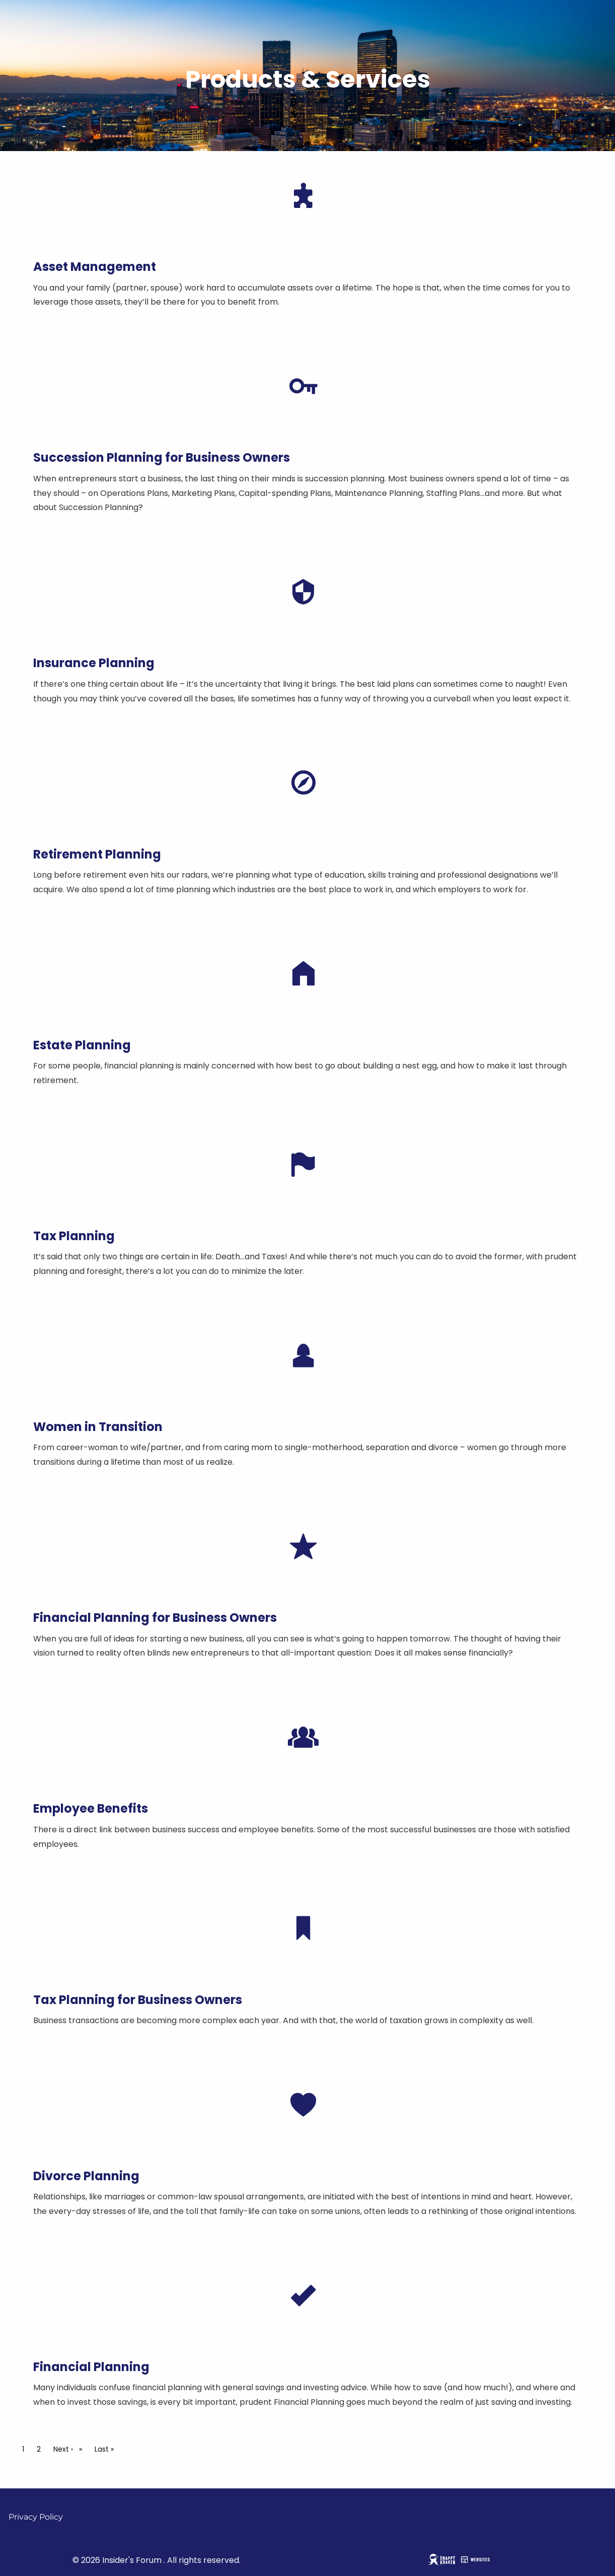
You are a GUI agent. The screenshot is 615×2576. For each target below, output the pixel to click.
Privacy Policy (36, 2517)
